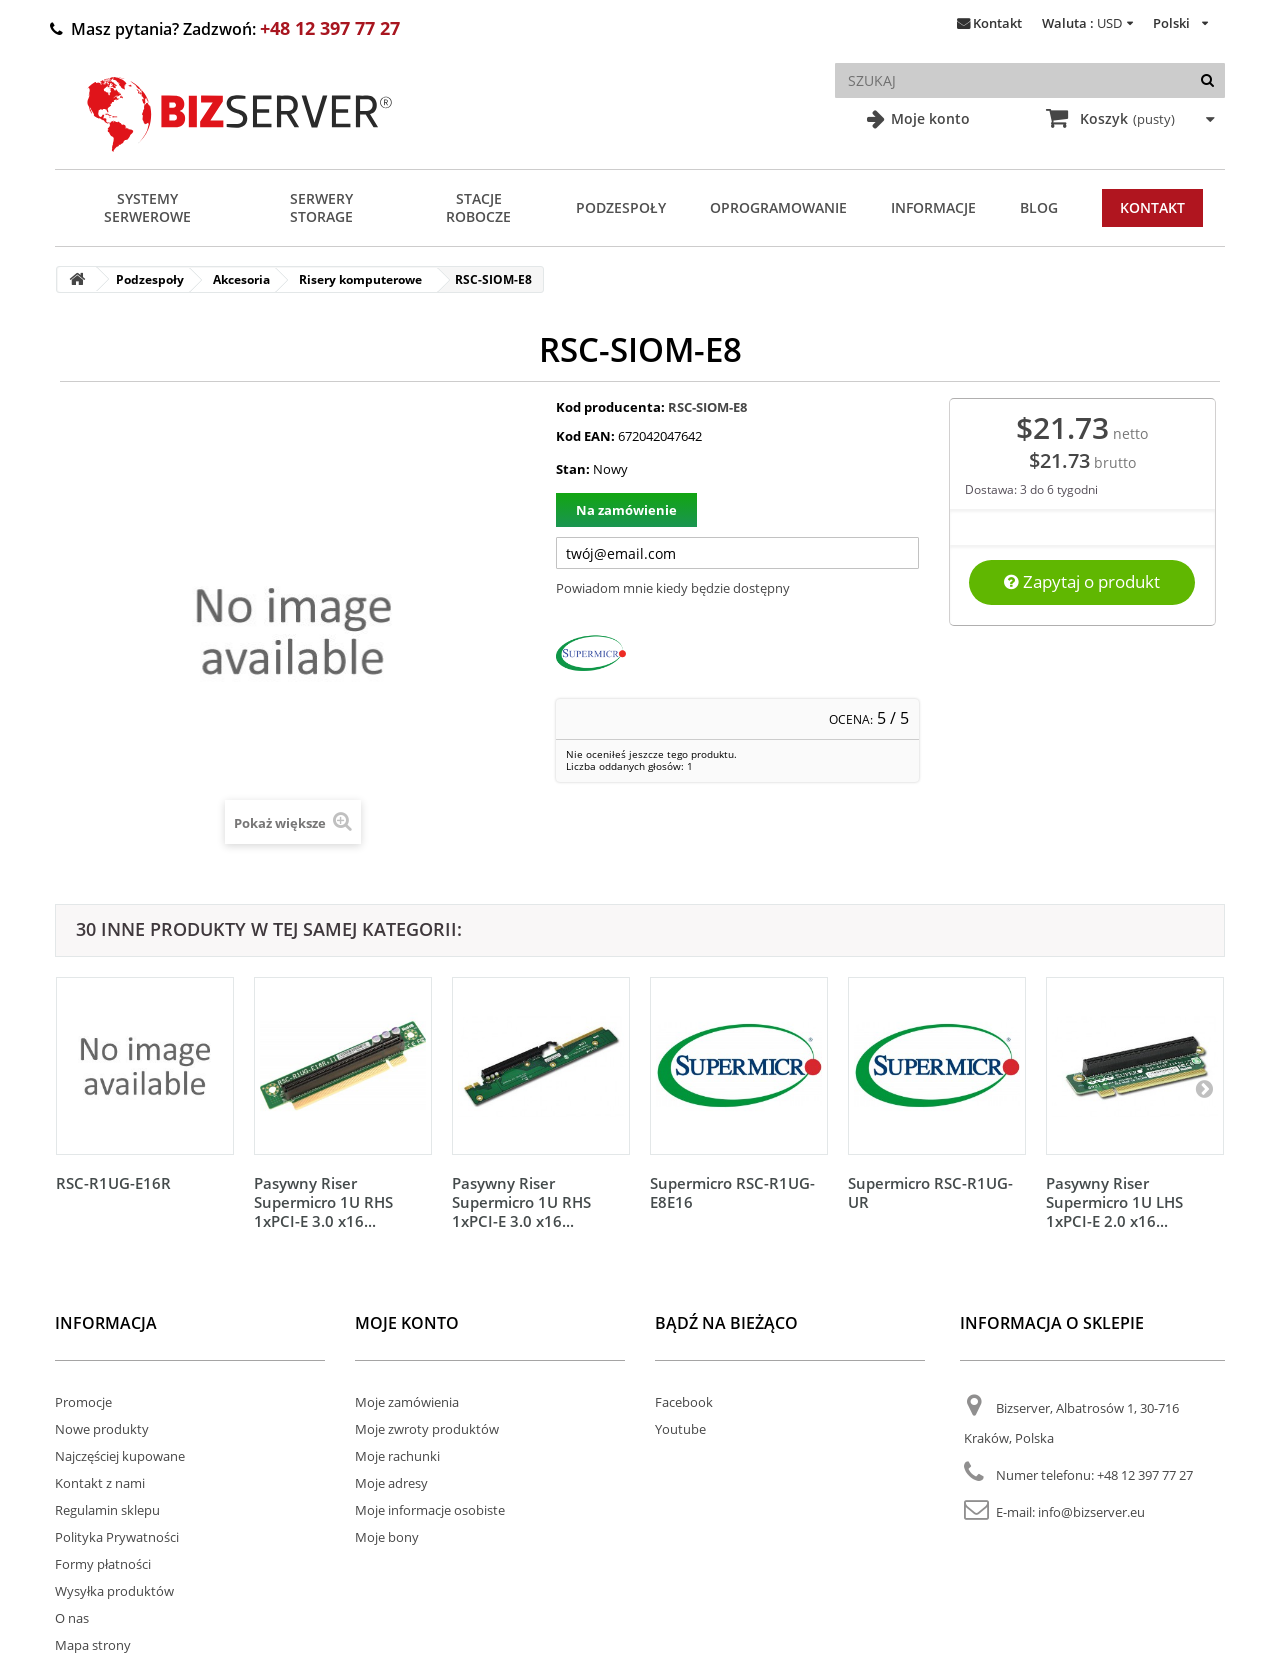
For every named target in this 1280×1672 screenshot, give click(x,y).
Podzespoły (621, 207)
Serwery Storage (321, 207)
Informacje (933, 207)
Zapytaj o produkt (1082, 581)
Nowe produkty (102, 1429)
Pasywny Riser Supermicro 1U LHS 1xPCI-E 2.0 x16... (1114, 1202)
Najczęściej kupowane (120, 1456)
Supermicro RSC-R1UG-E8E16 (732, 1192)
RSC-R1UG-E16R (113, 1183)
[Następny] (1204, 1088)
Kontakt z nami (100, 1483)
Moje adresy (391, 1483)
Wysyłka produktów (114, 1591)
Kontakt (997, 23)
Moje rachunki (397, 1456)
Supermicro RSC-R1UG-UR (930, 1192)
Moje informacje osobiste (430, 1510)
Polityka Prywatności (117, 1537)
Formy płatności (103, 1564)
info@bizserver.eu (1091, 1512)
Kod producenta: (610, 407)
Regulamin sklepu (107, 1510)
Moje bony (387, 1537)
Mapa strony (93, 1645)
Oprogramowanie (778, 207)
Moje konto (928, 118)
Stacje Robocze (478, 207)
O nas (72, 1618)
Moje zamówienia (407, 1402)
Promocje (83, 1402)
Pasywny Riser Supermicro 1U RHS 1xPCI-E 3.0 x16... (323, 1202)
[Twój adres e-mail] (737, 553)
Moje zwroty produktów (427, 1429)
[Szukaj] (1207, 80)
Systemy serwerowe (147, 207)
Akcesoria (241, 279)
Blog (1039, 207)
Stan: (573, 469)
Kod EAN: (585, 436)
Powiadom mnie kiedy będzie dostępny (673, 588)
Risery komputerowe (360, 279)
